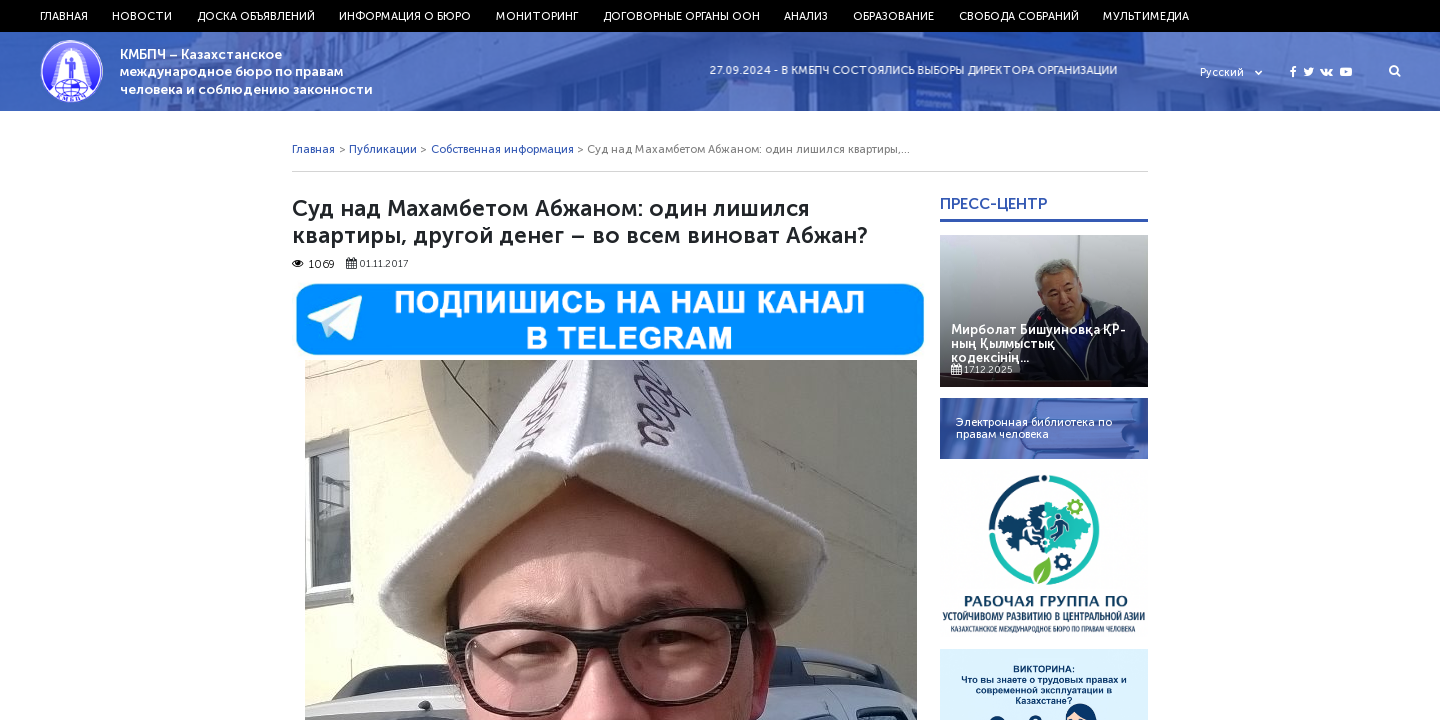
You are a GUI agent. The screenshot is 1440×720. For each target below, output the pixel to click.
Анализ (806, 16)
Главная (64, 16)
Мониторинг (537, 16)
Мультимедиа (1146, 16)
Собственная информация (502, 149)
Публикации (383, 149)
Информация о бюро (405, 16)
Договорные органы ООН (681, 16)
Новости (142, 16)
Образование (893, 16)
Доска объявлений (256, 16)
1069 (313, 264)
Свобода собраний (1019, 16)
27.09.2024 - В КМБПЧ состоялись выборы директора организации (921, 70)
